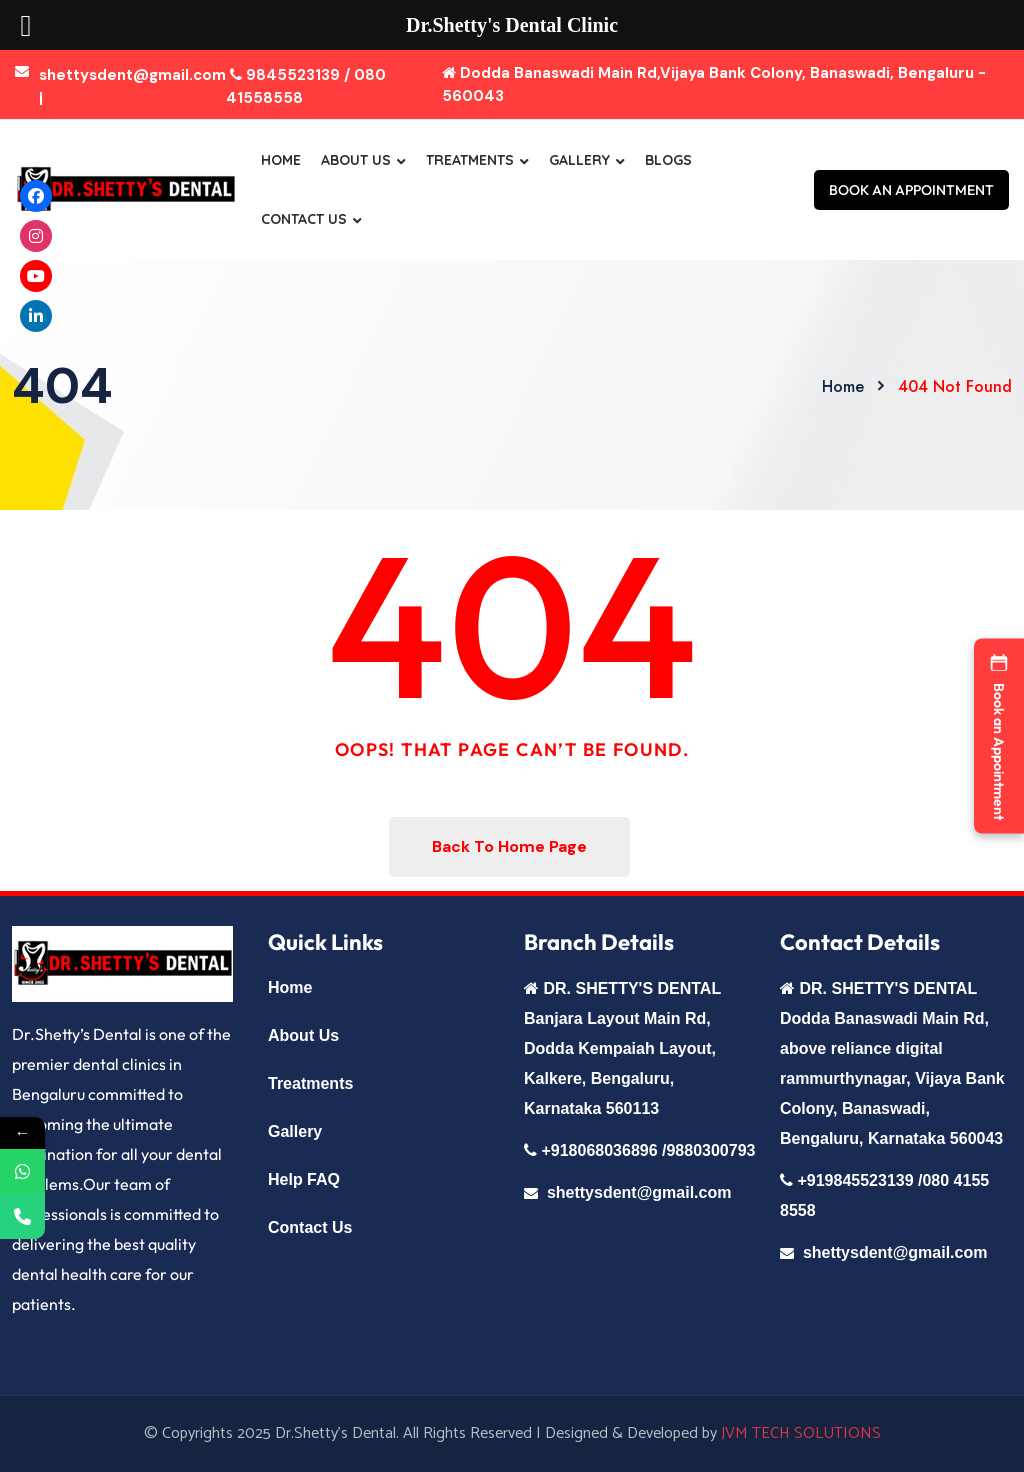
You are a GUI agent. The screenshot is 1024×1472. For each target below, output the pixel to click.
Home (281, 160)
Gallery (579, 160)
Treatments (470, 160)
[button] (999, 736)
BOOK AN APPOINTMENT (911, 190)
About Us (356, 160)
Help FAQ (304, 1179)
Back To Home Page (509, 846)
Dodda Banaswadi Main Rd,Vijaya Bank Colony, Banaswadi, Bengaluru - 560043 (714, 84)
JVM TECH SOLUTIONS (801, 1433)
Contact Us (304, 219)
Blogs (668, 160)
